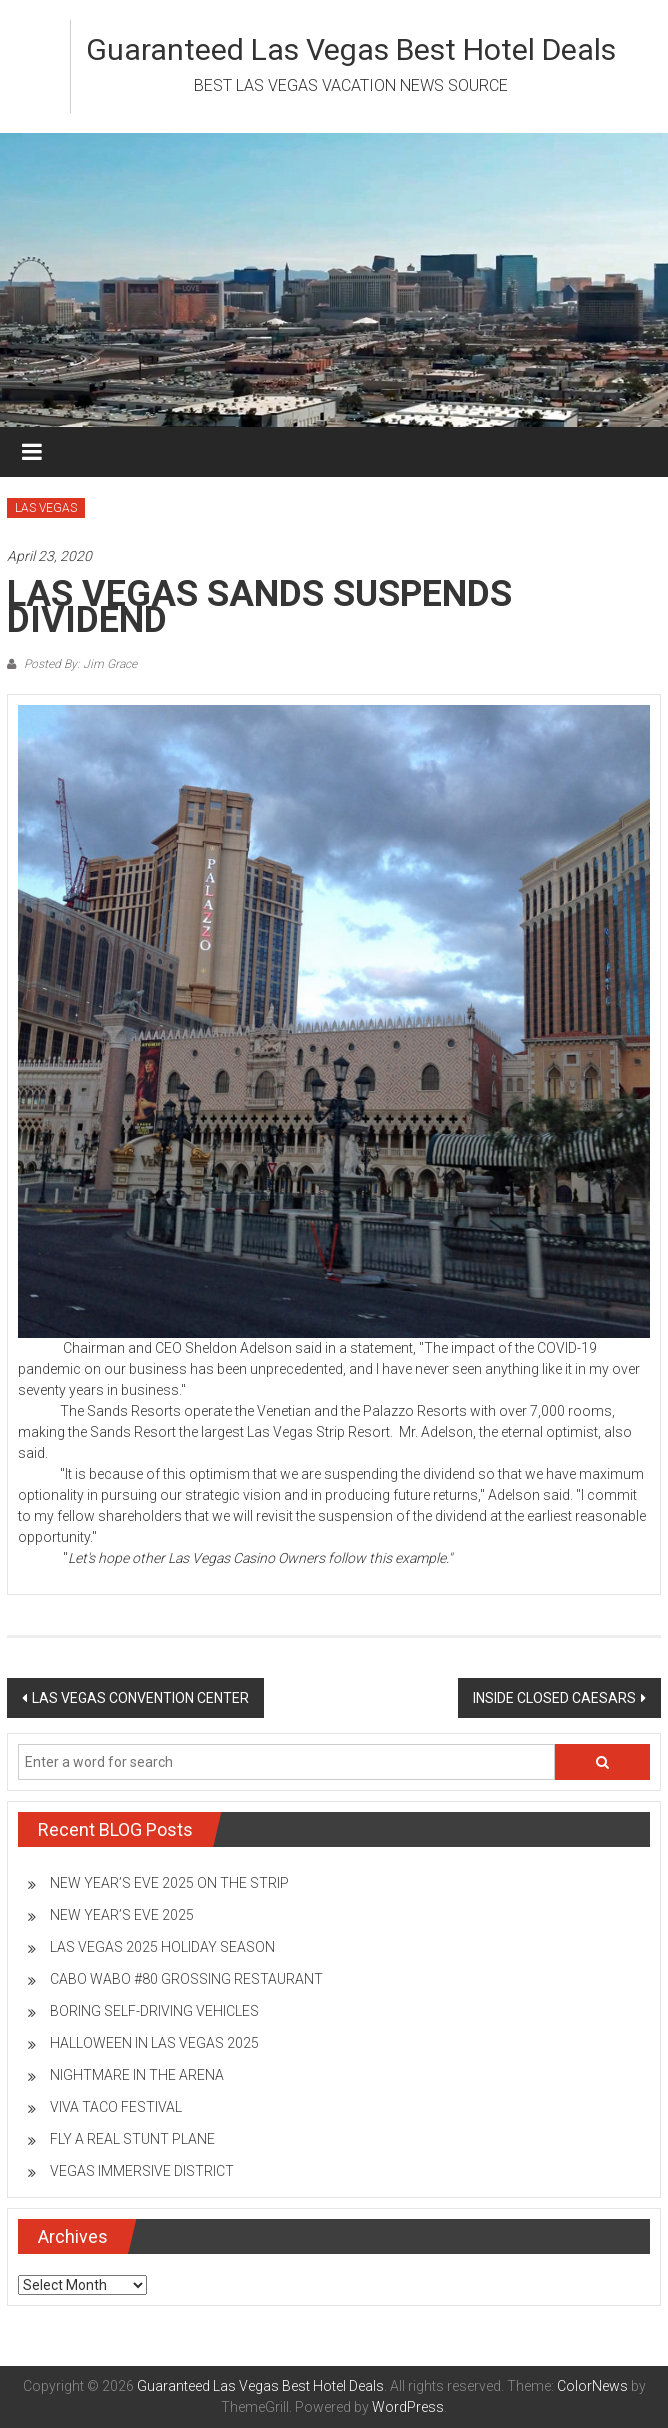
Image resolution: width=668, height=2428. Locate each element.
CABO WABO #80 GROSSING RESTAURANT (186, 1979)
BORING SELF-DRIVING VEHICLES (154, 2011)
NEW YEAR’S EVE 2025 (122, 1915)
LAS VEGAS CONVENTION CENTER (140, 1698)
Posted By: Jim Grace (79, 664)
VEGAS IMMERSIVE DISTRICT (142, 2171)
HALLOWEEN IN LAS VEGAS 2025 (154, 2043)
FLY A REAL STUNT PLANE (132, 2139)
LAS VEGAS (46, 508)
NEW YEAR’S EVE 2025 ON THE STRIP (169, 1883)
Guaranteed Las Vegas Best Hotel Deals (351, 49)
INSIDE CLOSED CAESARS (554, 1698)
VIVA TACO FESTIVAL (116, 2107)
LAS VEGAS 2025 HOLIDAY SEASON (162, 1947)
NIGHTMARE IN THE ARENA (137, 2075)
